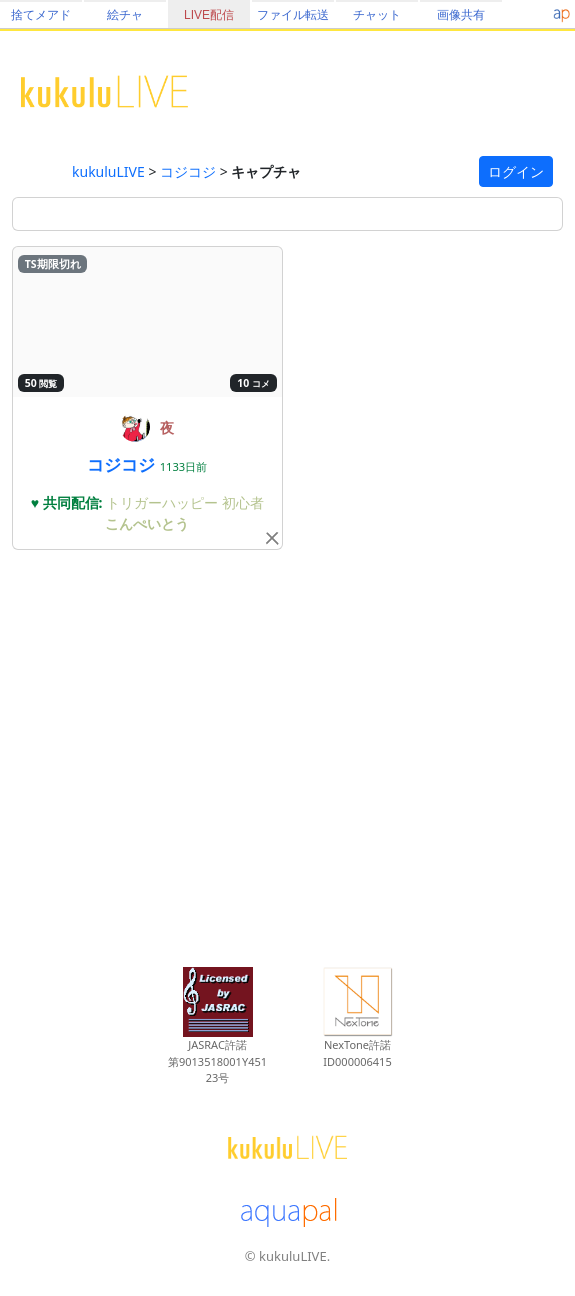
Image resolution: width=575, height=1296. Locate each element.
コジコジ (188, 171)
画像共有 (461, 15)
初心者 (243, 502)
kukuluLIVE (108, 171)
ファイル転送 (293, 15)
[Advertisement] (287, 755)
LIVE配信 (209, 15)
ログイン (516, 171)
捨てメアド (41, 15)
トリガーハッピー (164, 502)
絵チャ (125, 15)
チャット (377, 15)
